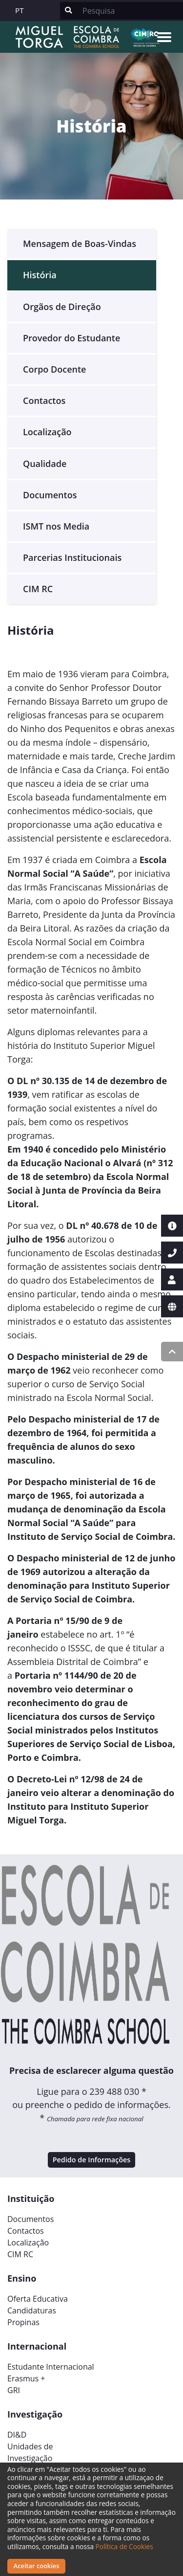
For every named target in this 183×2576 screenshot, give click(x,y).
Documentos (50, 495)
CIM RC (38, 589)
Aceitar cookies (37, 2565)
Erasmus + (26, 2378)
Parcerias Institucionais (72, 557)
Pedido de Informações (92, 2159)
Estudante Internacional (50, 2366)
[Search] (130, 11)
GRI (13, 2390)
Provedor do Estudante (71, 338)
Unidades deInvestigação (30, 2452)
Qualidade (44, 463)
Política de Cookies (124, 2546)
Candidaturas (31, 2310)
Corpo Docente (54, 369)
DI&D (16, 2434)
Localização (47, 432)
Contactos (44, 400)
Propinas (23, 2322)
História (40, 275)
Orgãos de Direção (62, 306)
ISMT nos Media (56, 526)
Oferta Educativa (37, 2298)
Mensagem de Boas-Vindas (79, 243)
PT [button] (19, 10)
